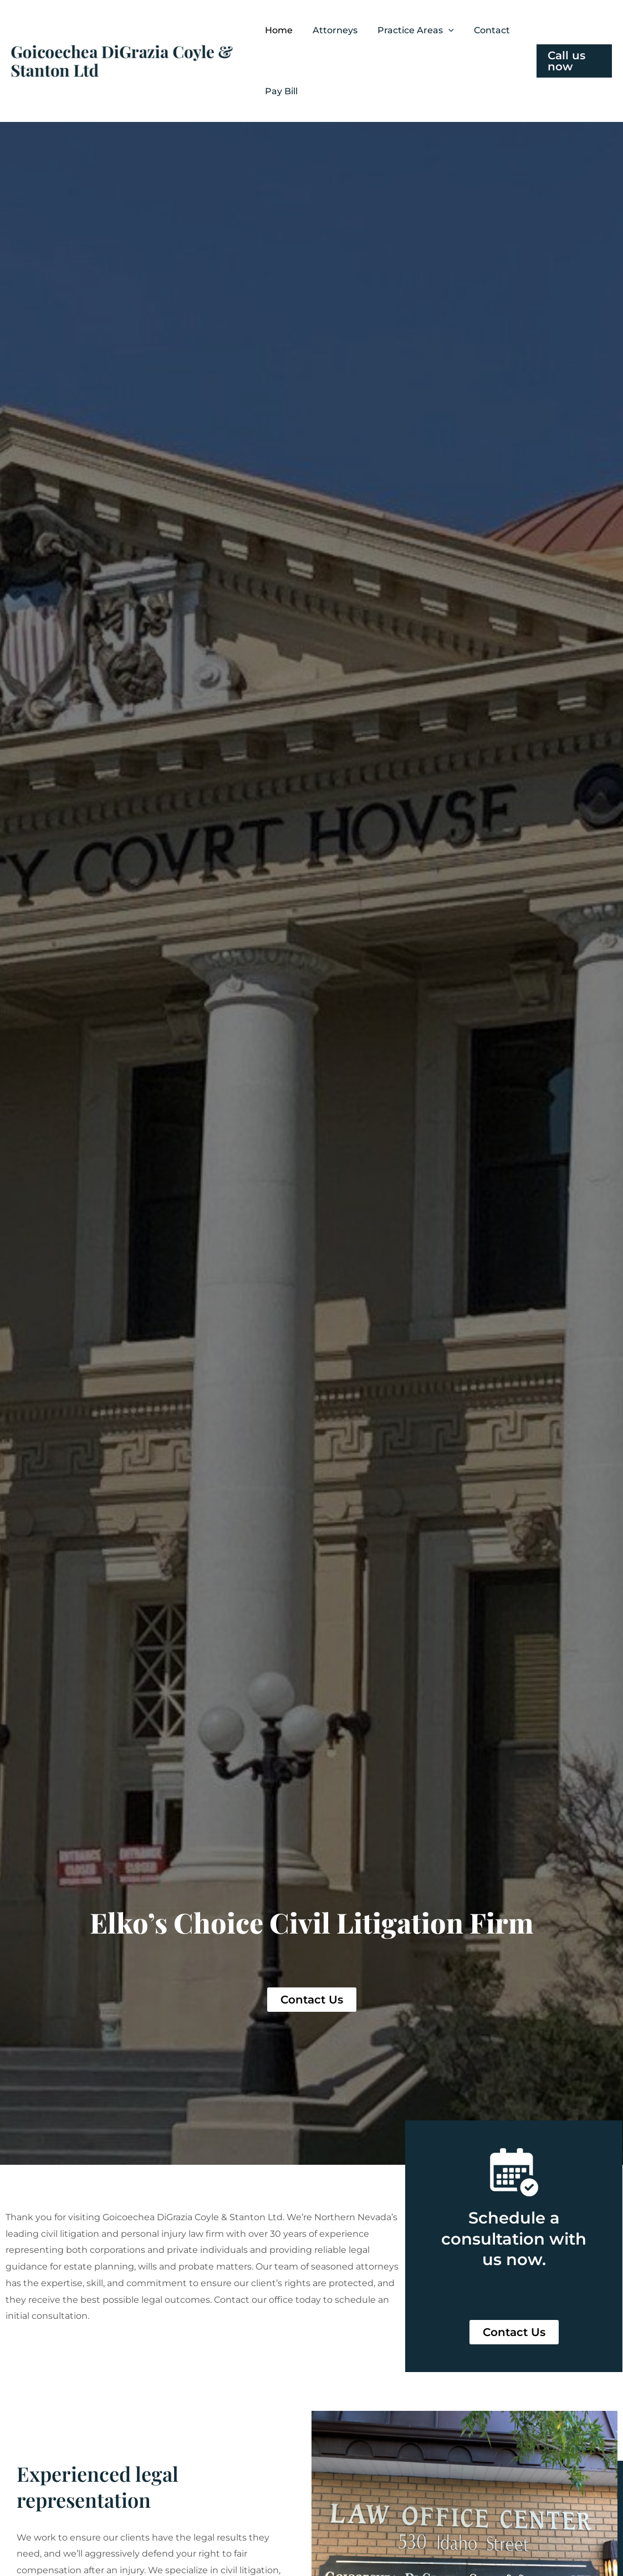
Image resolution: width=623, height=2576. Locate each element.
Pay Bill (281, 91)
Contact (492, 30)
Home (279, 30)
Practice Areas (415, 30)
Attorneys (335, 30)
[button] (448, 30)
